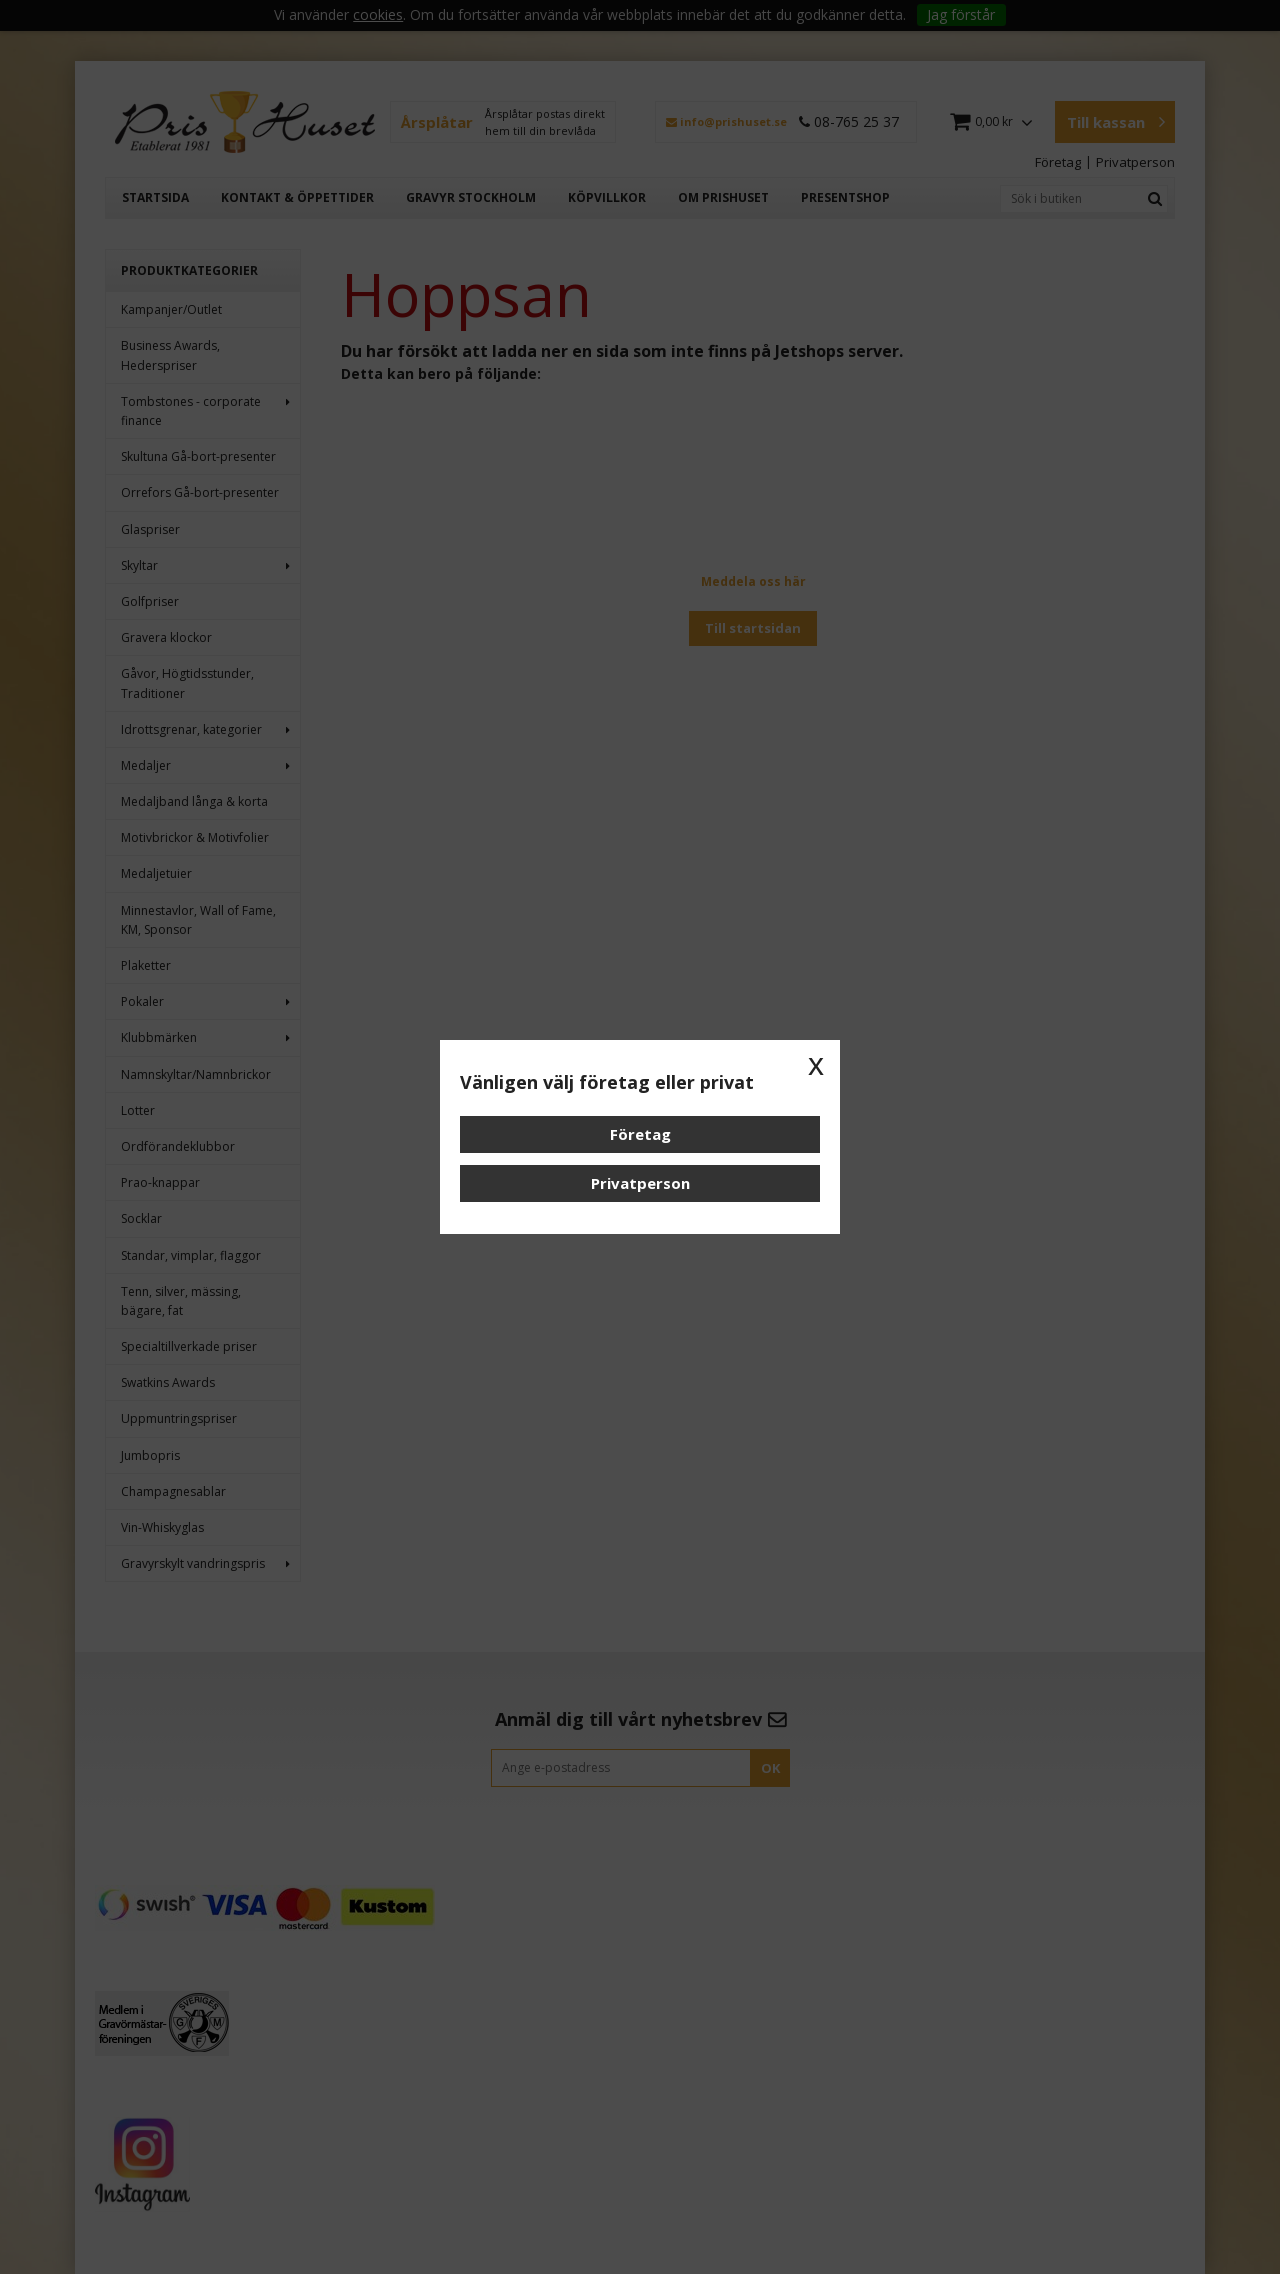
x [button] (816, 1064)
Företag (640, 1134)
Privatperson (640, 1183)
